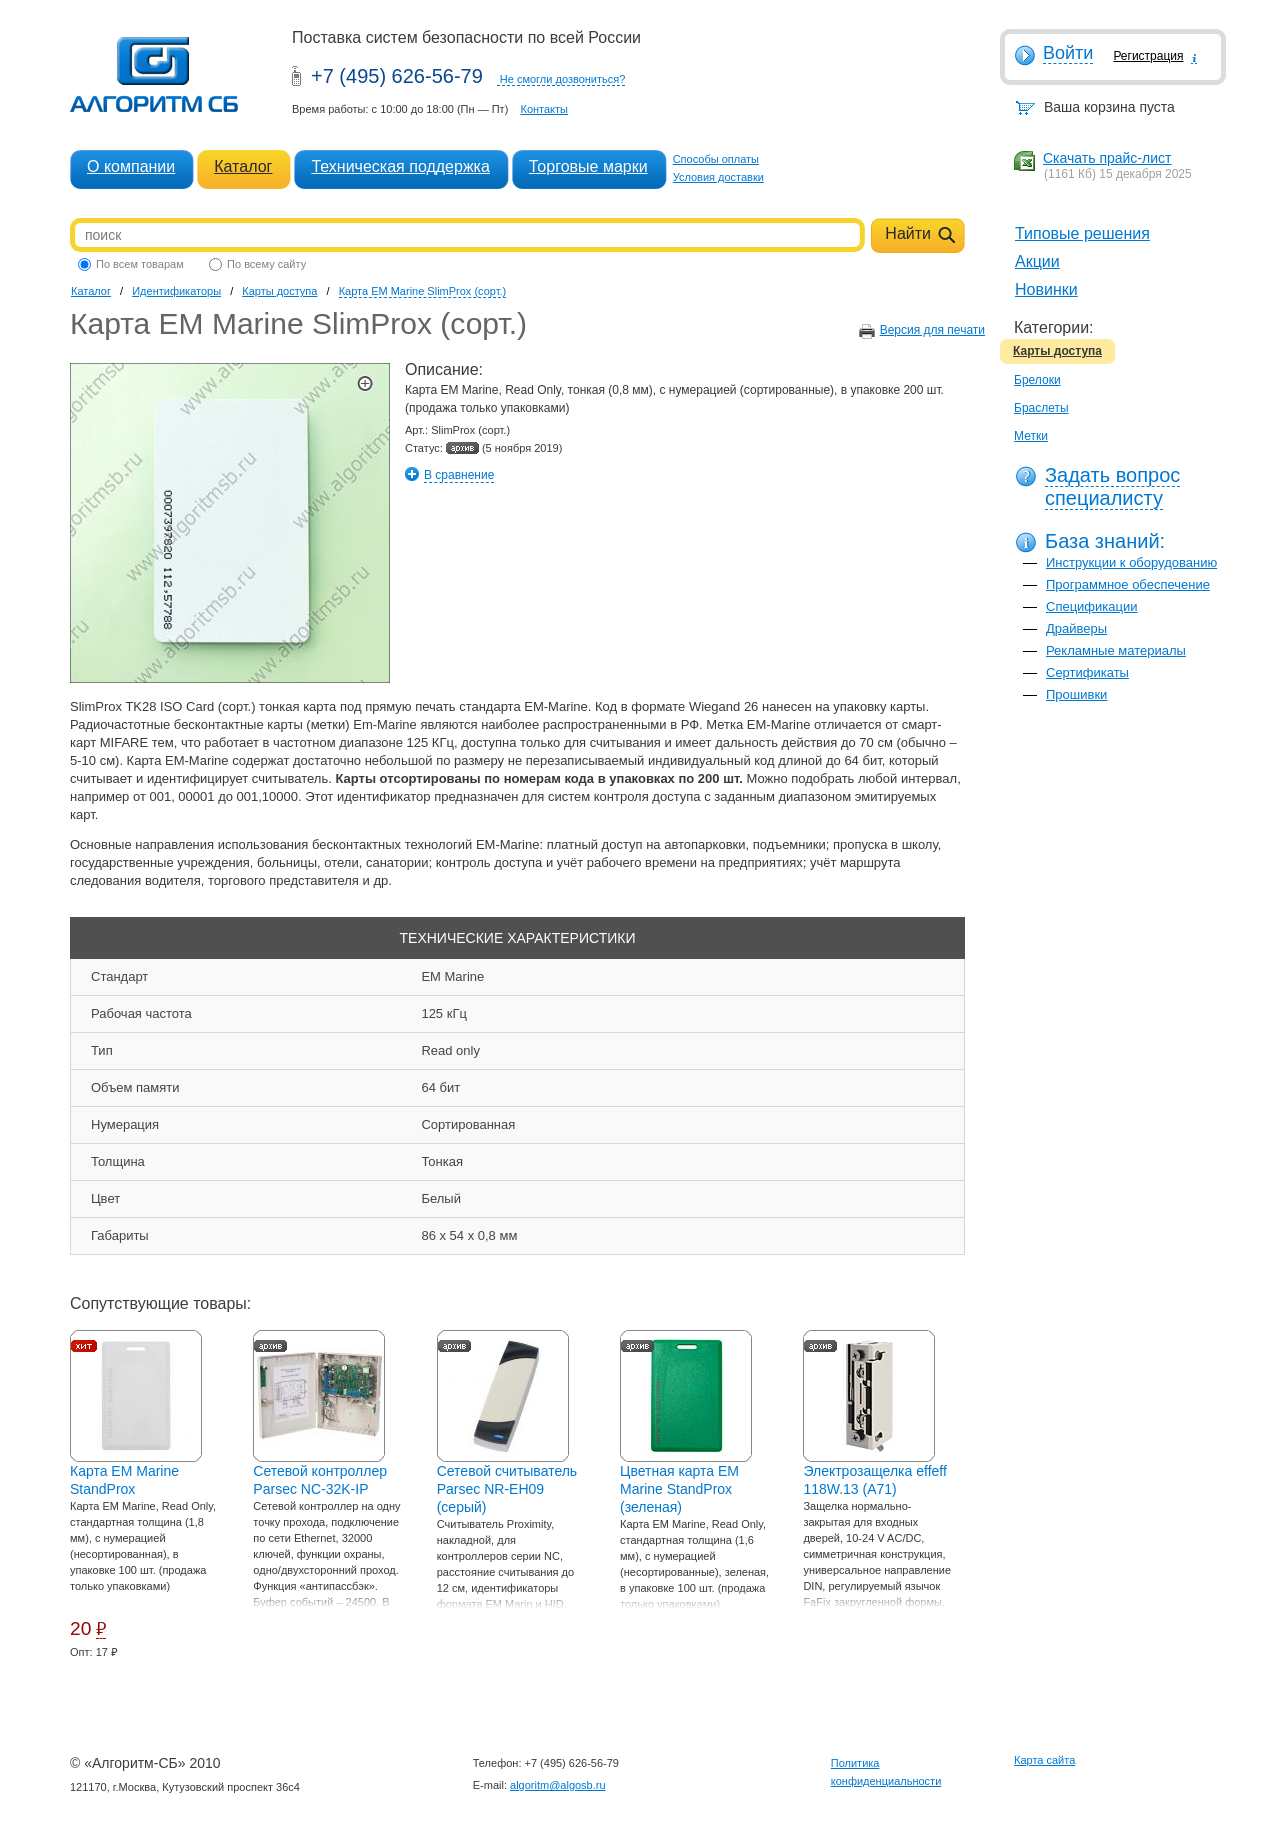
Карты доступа (1057, 351)
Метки (1031, 436)
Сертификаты (1087, 672)
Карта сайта (1044, 1760)
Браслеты (1041, 408)
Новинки (1046, 289)
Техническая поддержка (400, 166)
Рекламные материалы (1116, 650)
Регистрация (1148, 56)
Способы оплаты (716, 159)
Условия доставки (718, 177)
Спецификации (1092, 606)
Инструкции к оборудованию (1131, 562)
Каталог (243, 166)
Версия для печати (932, 330)
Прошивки (1076, 694)
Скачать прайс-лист (1107, 158)
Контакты (544, 109)
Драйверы (1076, 628)
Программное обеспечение (1128, 584)
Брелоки (1037, 380)
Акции (1037, 261)
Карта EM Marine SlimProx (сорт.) (423, 291)
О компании (131, 166)
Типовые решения (1082, 233)
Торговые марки (588, 166)
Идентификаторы (176, 291)
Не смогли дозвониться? (563, 79)
